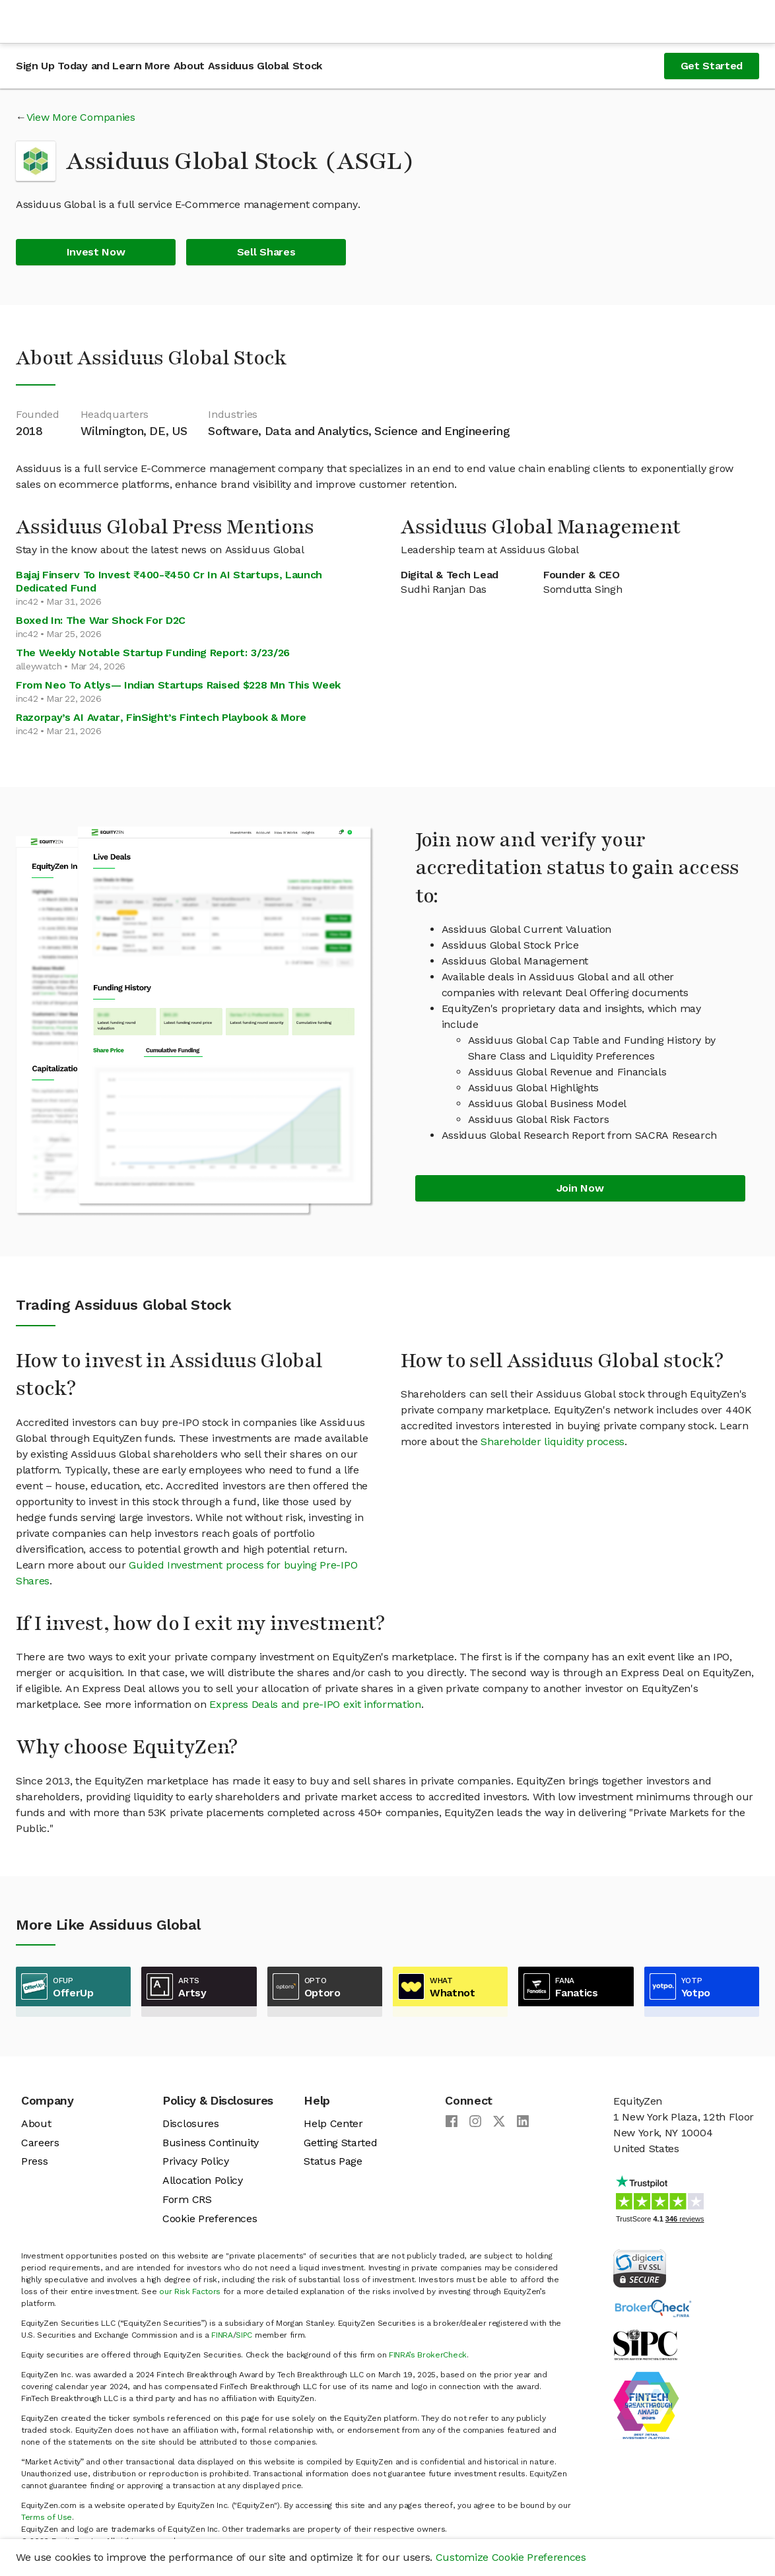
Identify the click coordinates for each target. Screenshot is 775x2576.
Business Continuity (210, 2142)
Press (34, 2161)
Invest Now (96, 252)
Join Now (579, 1188)
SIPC (244, 2335)
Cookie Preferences (209, 2218)
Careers (40, 2142)
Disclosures (190, 2123)
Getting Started (340, 2142)
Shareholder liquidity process (552, 1441)
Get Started (712, 65)
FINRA (221, 2335)
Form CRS (186, 2199)
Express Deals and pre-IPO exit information (315, 1704)
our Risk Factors (189, 2291)
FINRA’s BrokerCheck (428, 2354)
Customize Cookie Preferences (511, 2557)
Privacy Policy (195, 2161)
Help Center (333, 2123)
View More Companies (80, 117)
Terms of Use (46, 2517)
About (36, 2123)
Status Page (333, 2161)
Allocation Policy (202, 2180)
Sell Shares (266, 252)
